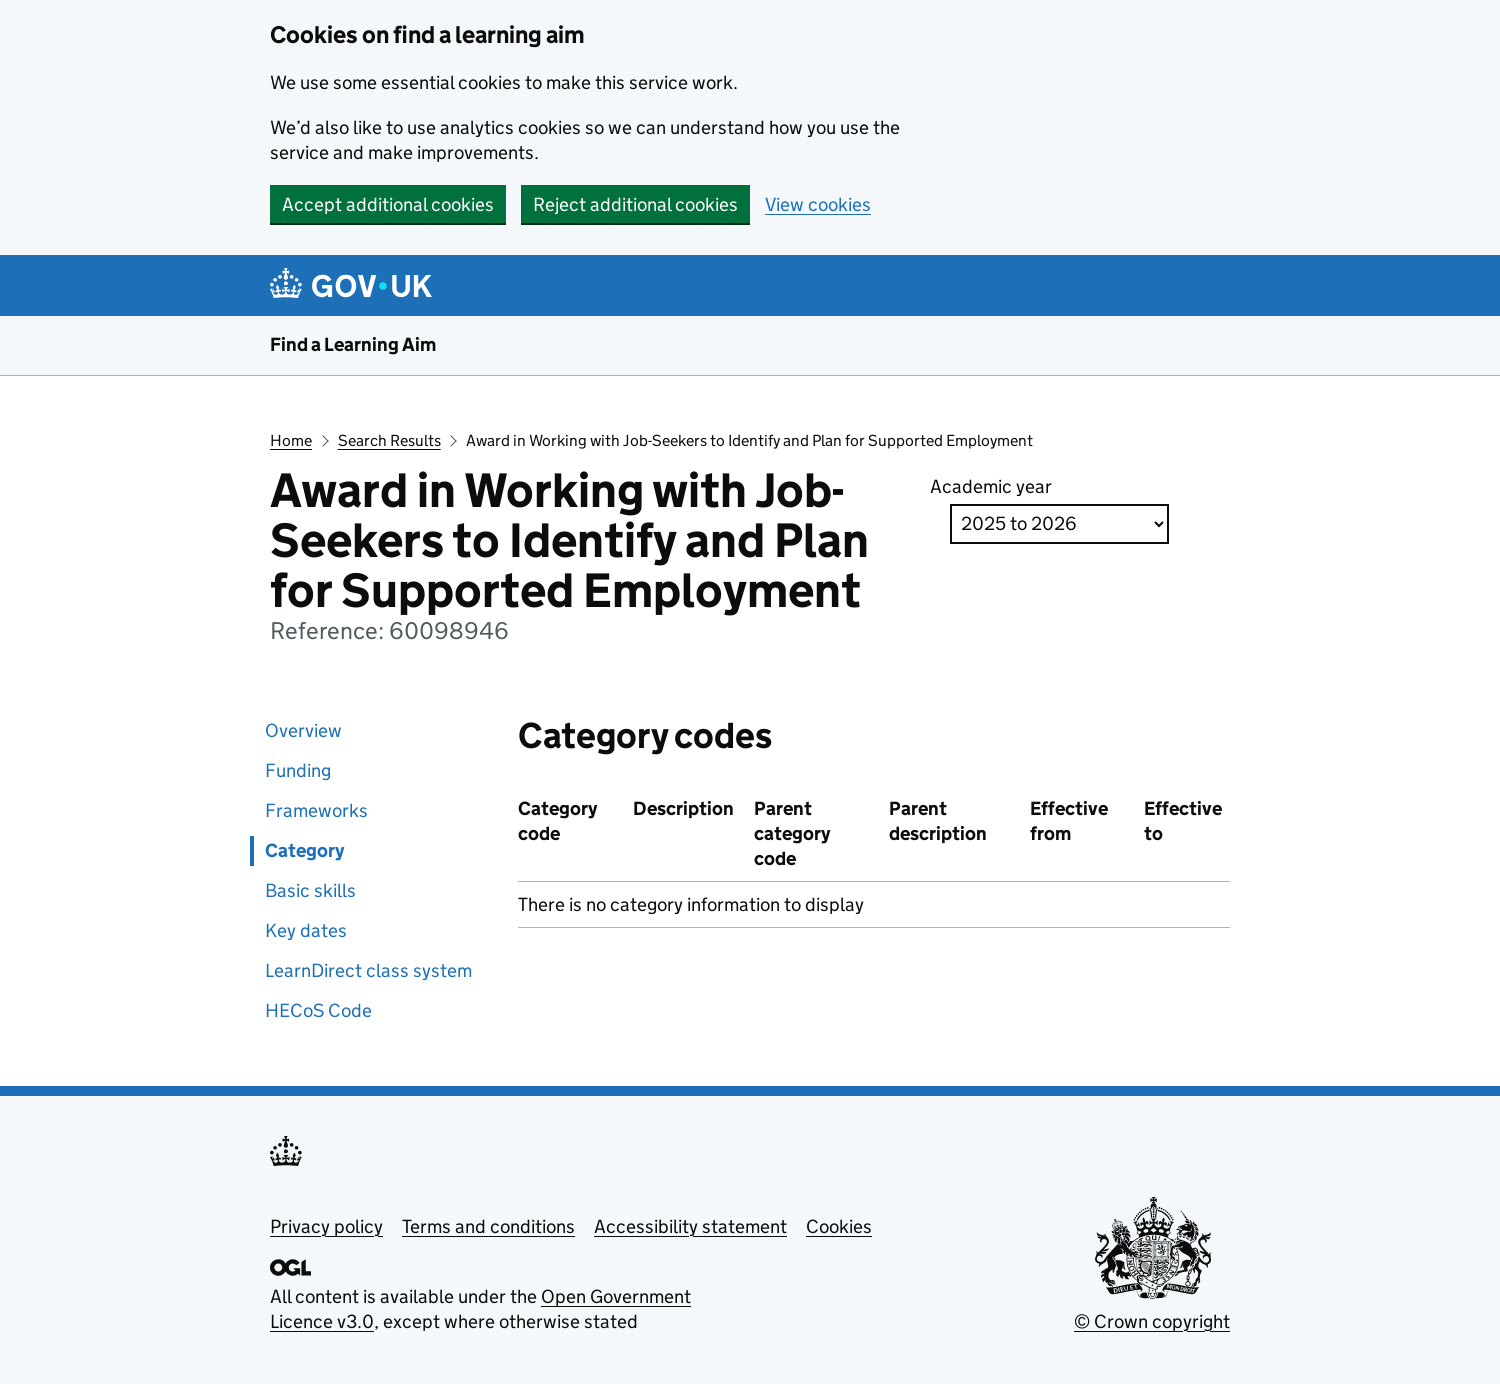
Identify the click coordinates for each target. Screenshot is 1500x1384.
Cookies (839, 1226)
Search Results (389, 440)
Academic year (991, 486)
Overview (303, 730)
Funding (298, 770)
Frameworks (316, 810)
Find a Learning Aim (353, 344)
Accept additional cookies (388, 204)
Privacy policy (326, 1226)
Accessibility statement (690, 1226)
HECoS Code (318, 1010)
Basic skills (310, 890)
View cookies (818, 204)
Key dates (306, 930)
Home (291, 440)
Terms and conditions (488, 1226)
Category (304, 850)
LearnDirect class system (368, 970)
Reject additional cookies (635, 204)
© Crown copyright (1152, 1321)
